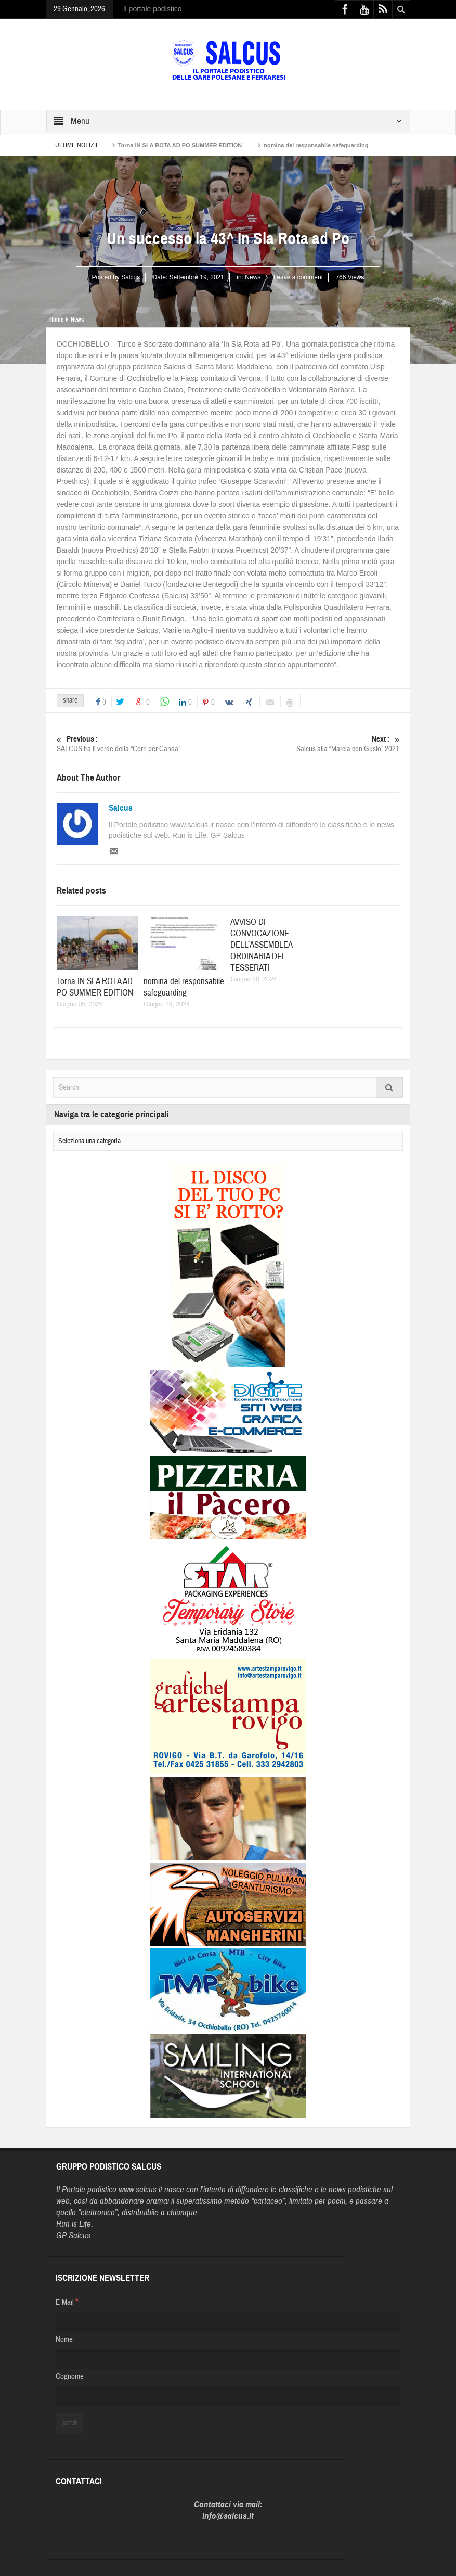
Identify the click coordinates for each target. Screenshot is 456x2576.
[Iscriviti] (69, 2423)
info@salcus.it (228, 2515)
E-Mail (67, 2301)
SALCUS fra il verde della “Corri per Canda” (142, 744)
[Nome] (228, 2359)
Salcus (121, 808)
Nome (64, 2339)
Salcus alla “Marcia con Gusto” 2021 (313, 744)
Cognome (70, 2376)
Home (56, 319)
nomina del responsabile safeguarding (316, 145)
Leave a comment (298, 277)
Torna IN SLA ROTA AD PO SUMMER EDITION (180, 145)
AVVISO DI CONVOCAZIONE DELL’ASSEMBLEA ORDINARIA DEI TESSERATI (261, 944)
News (252, 277)
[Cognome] (228, 2396)
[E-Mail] (228, 2322)
